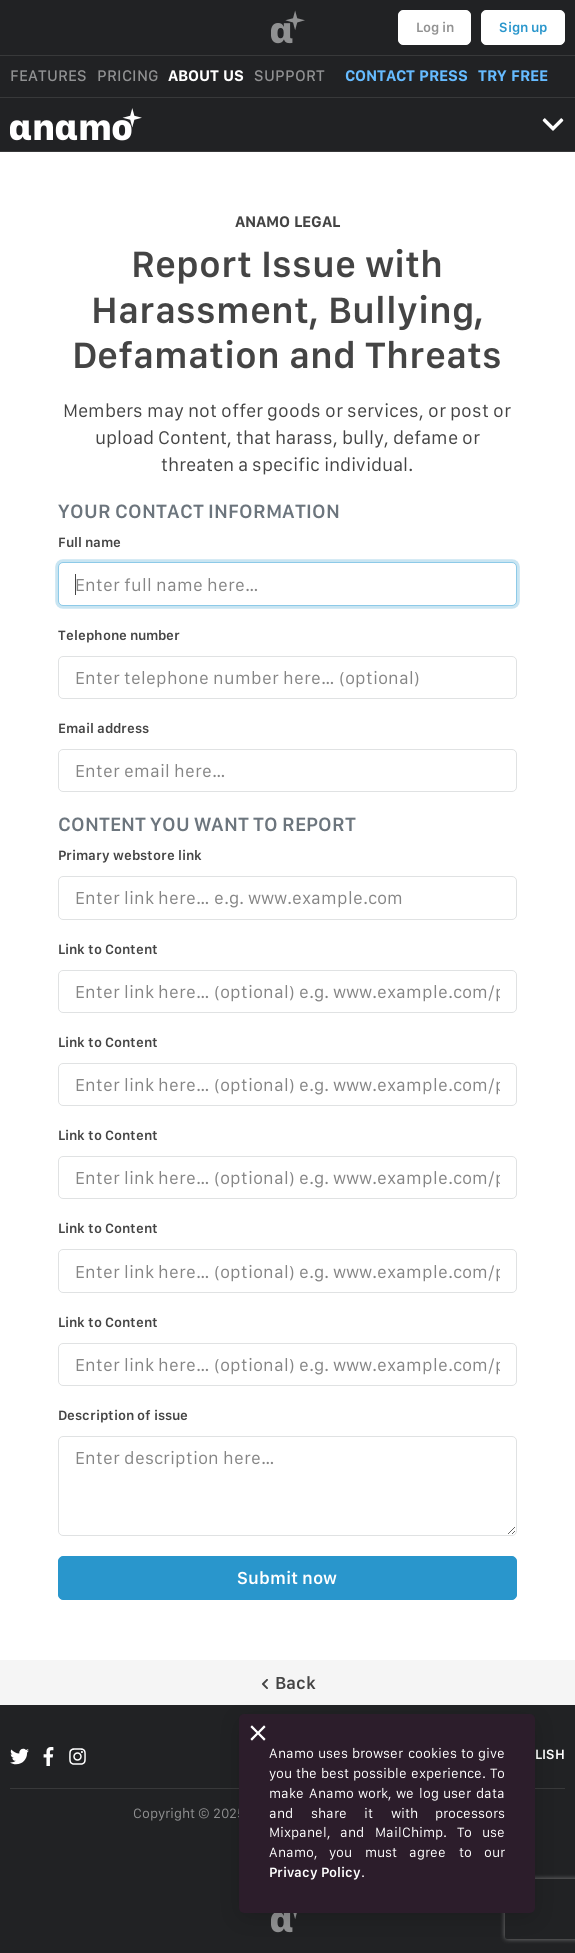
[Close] (258, 1733)
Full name (89, 542)
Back (287, 1682)
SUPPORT (289, 75)
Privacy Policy (315, 1872)
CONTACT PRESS (406, 75)
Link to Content (108, 949)
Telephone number (119, 635)
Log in (435, 27)
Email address (103, 728)
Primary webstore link (130, 855)
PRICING (127, 75)
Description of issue (123, 1415)
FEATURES (48, 75)
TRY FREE (513, 75)
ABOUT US (206, 75)
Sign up (523, 27)
